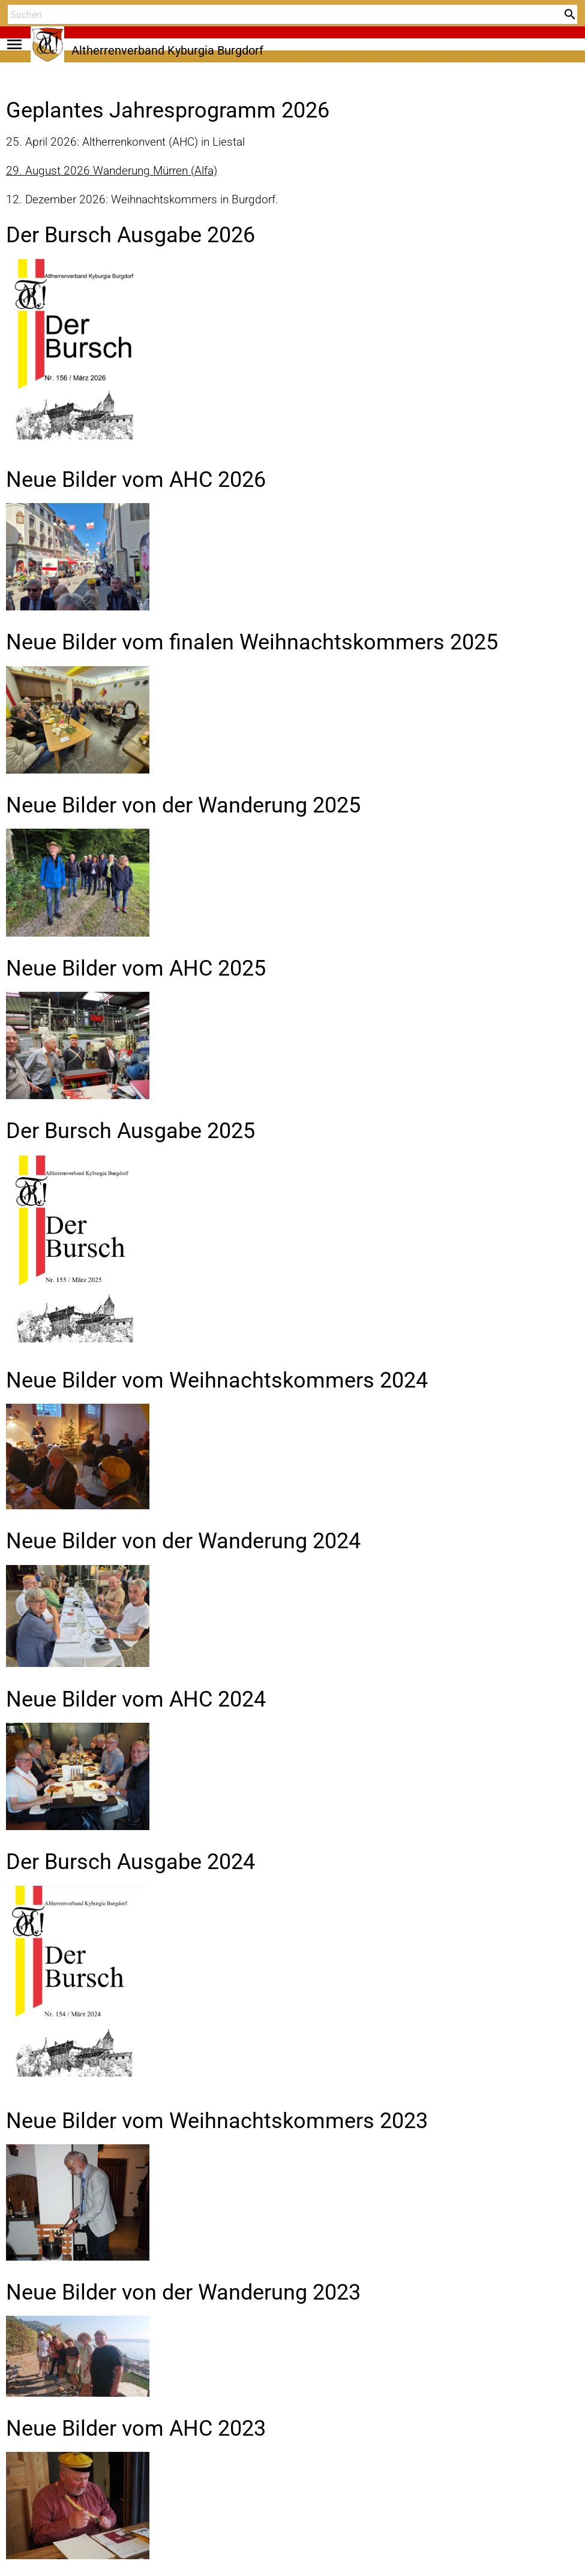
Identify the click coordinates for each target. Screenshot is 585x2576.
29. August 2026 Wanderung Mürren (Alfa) (111, 170)
